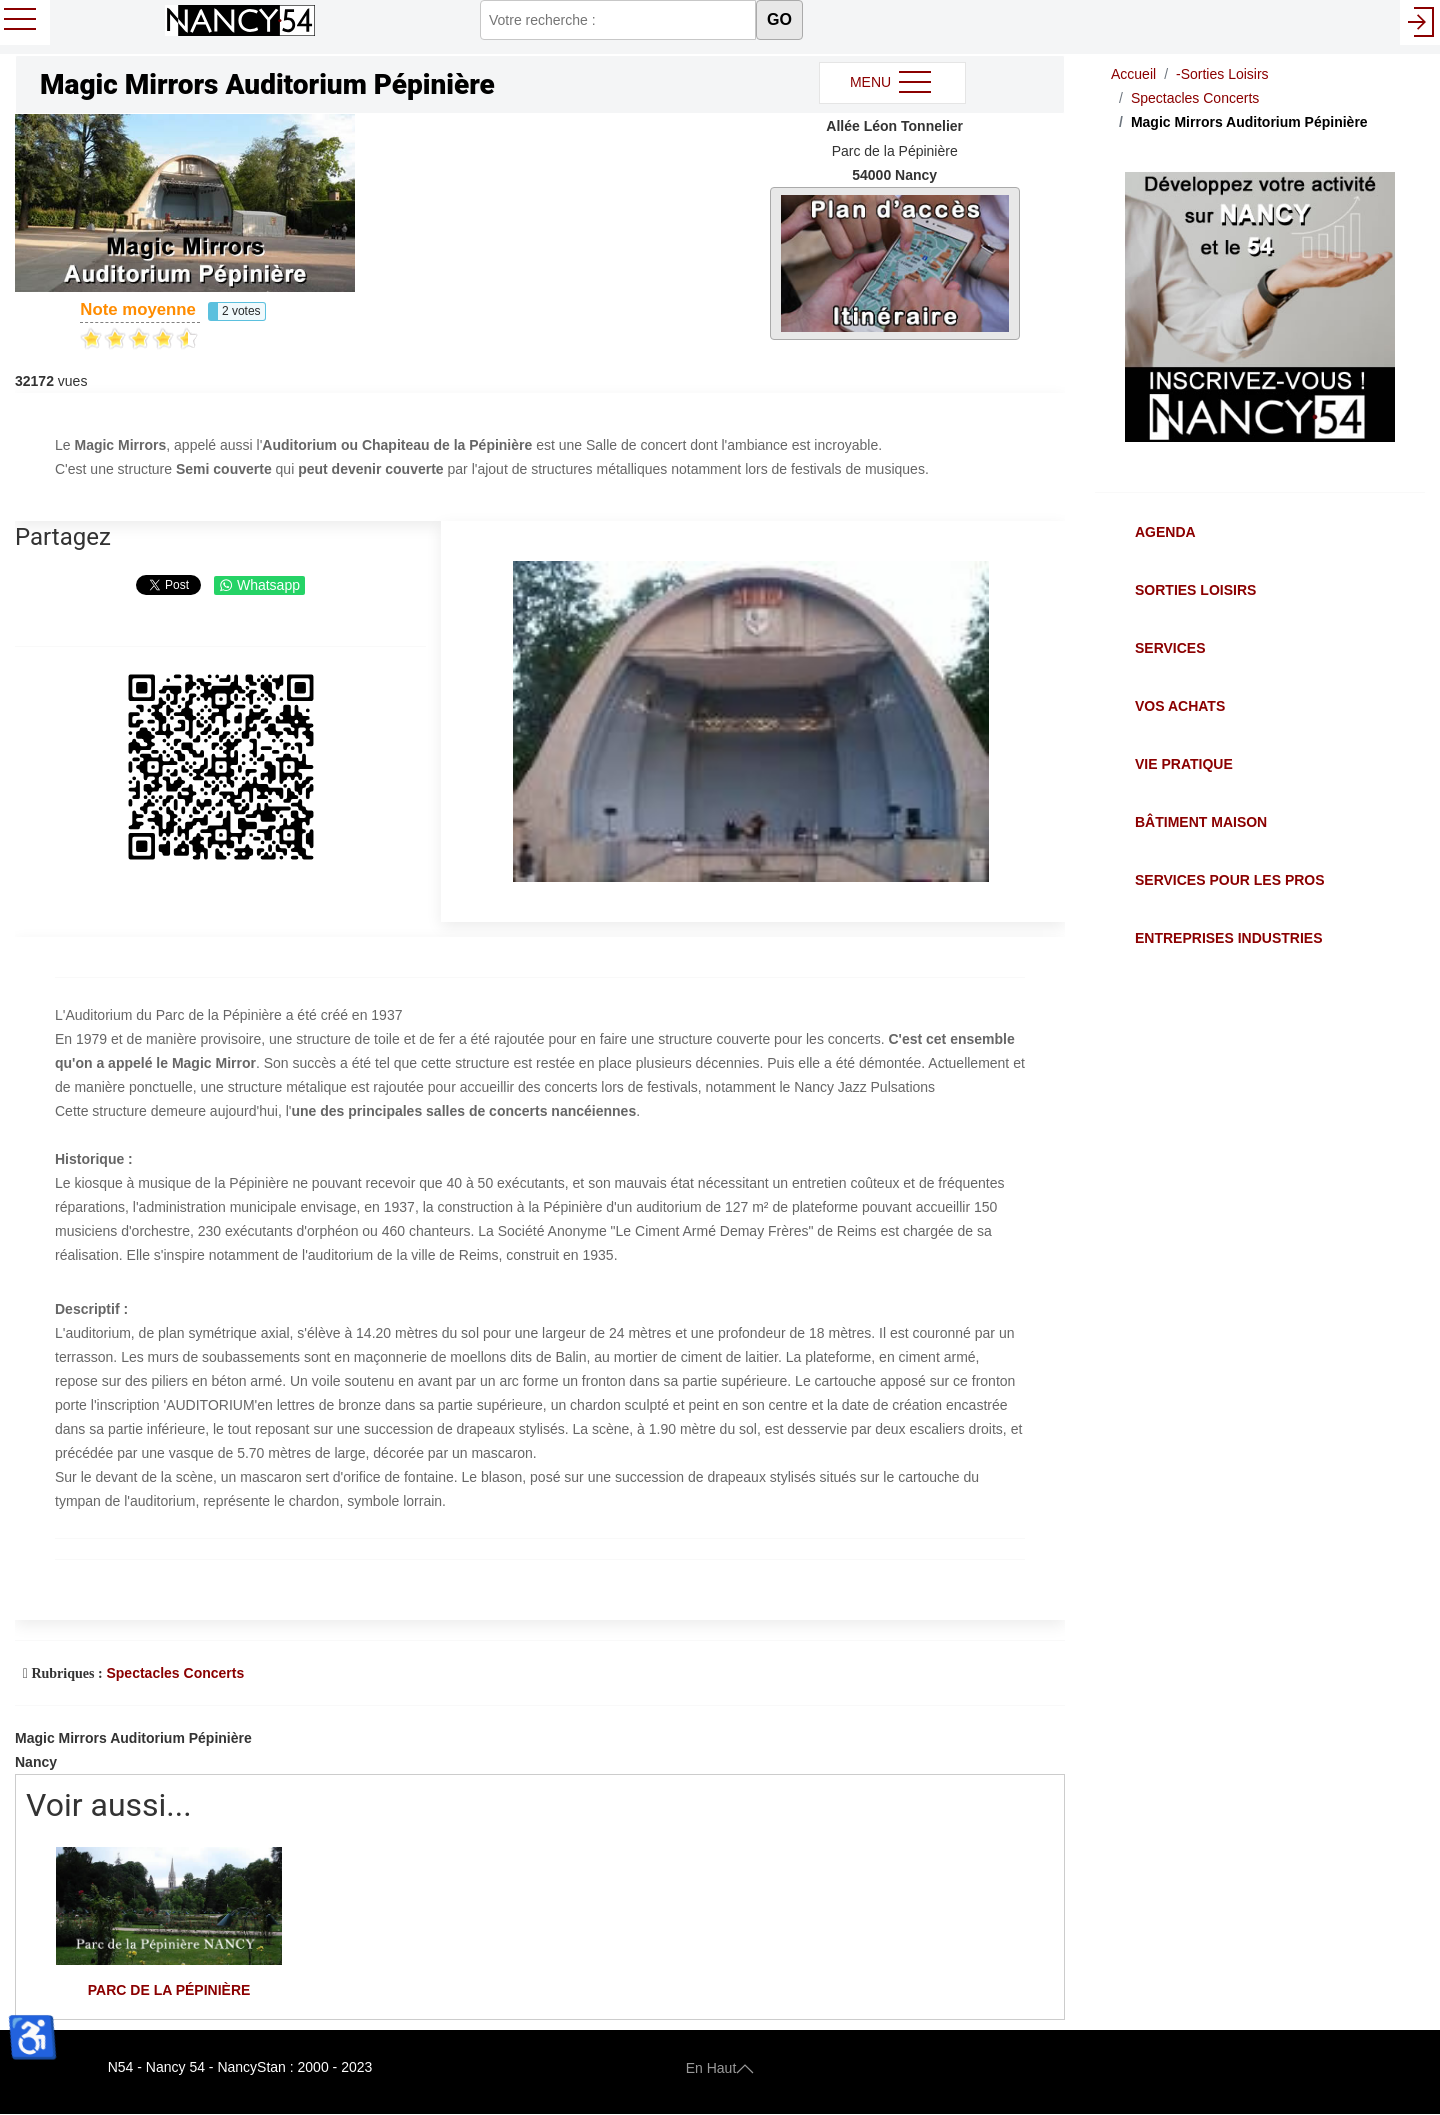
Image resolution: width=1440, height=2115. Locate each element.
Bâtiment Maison (1201, 822)
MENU (892, 83)
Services (1170, 648)
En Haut (720, 2067)
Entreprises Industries (1228, 938)
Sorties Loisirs (1195, 590)
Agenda (1165, 532)
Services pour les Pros (1230, 880)
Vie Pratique (1184, 764)
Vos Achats (1180, 706)
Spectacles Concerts (175, 1673)
